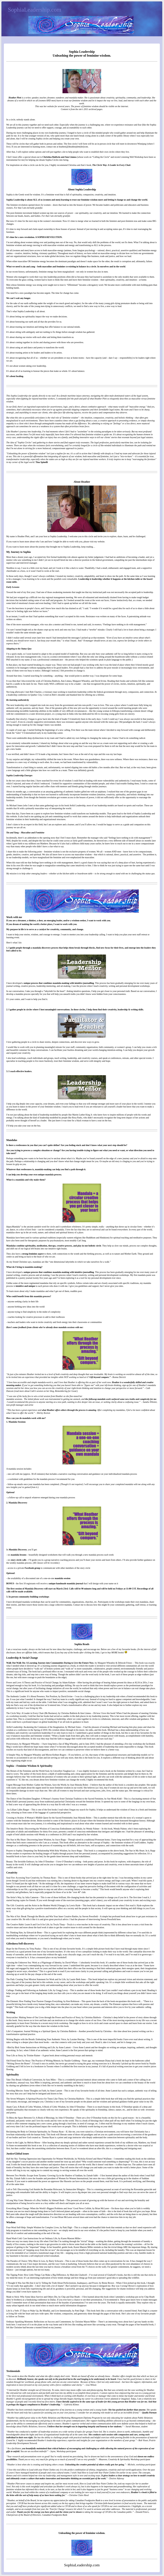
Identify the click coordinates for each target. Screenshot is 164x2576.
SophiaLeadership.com (34, 9)
